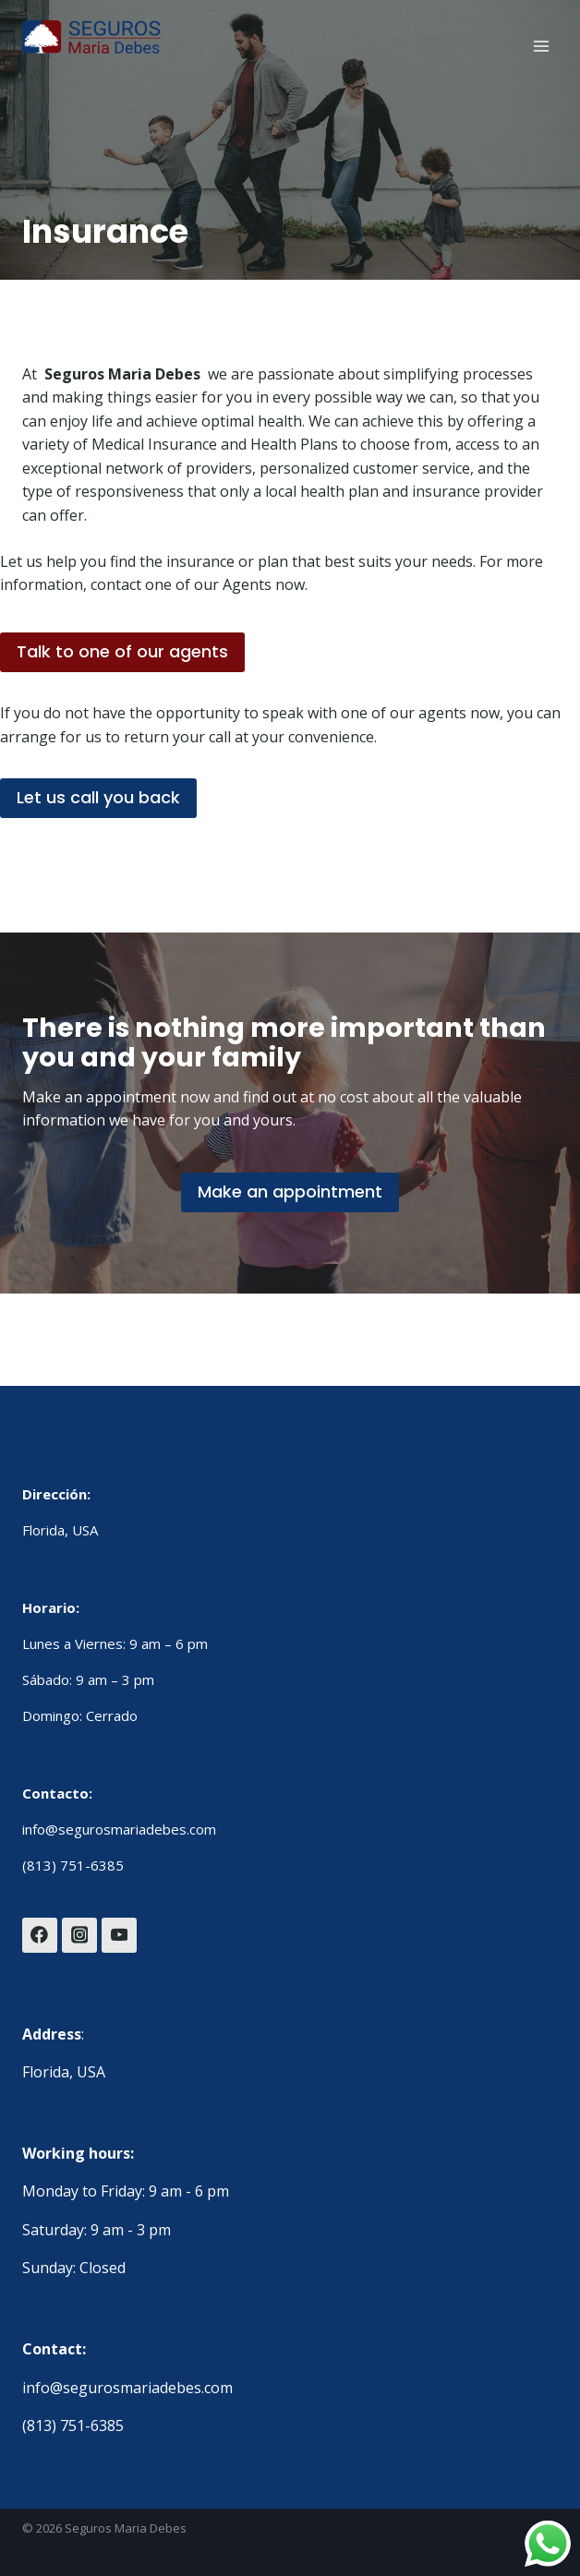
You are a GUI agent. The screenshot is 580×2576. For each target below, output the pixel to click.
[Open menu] (541, 45)
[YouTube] (119, 1935)
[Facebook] (39, 1935)
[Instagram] (79, 1935)
